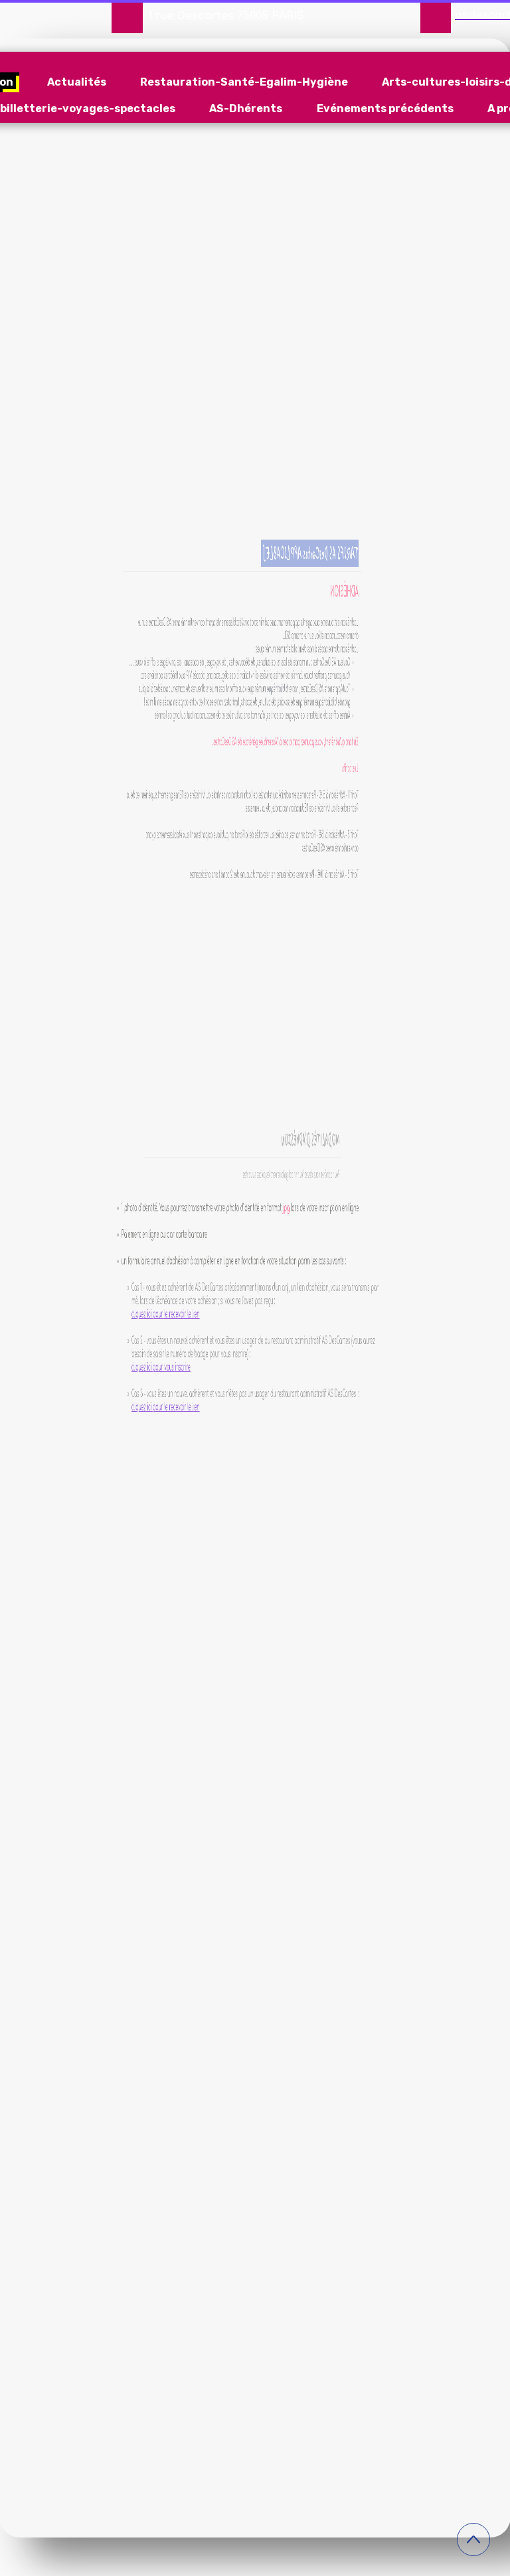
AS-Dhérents (245, 108)
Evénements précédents (385, 108)
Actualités (76, 82)
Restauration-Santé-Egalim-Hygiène (244, 82)
